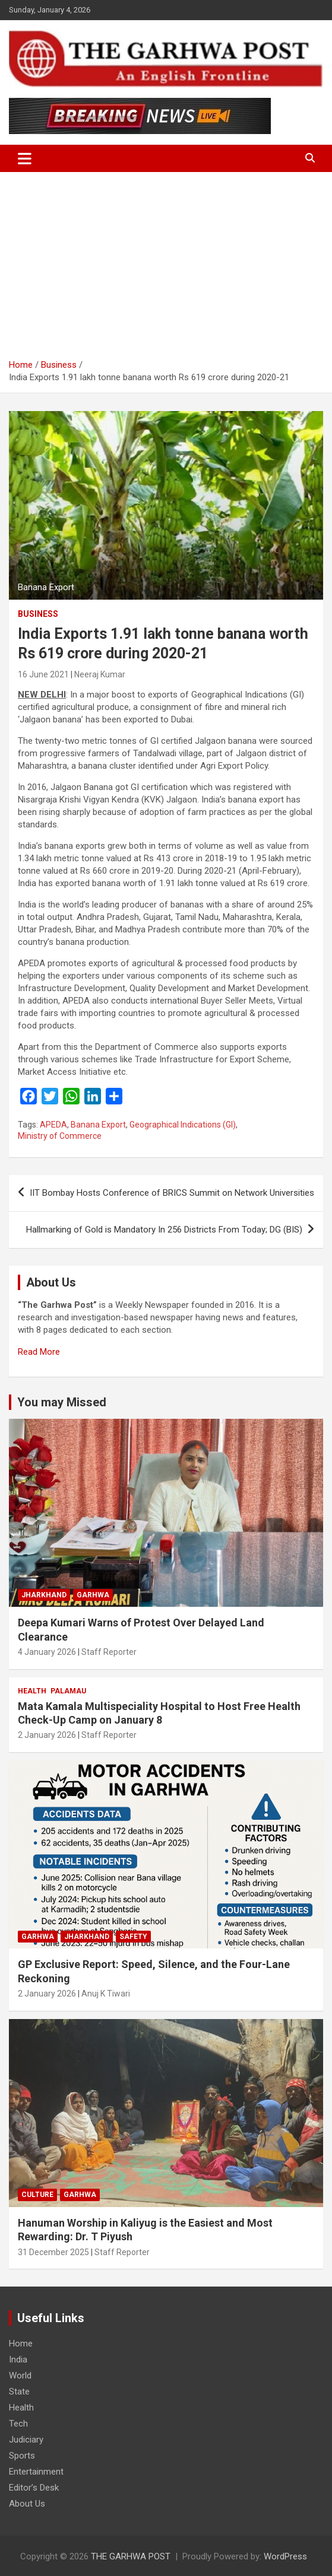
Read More (39, 1351)
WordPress (285, 2556)
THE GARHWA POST (130, 2556)
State (19, 2391)
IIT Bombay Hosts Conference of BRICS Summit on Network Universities (172, 1192)
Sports (22, 2455)
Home (21, 2343)
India (18, 2359)
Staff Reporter (109, 1652)
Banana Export (98, 1124)
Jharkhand (44, 1595)
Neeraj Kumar (99, 674)
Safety (133, 1936)
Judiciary (26, 2439)
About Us (27, 2503)
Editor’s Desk (34, 2487)
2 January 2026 (47, 1735)
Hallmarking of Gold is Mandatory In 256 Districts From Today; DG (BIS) (164, 1229)
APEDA (53, 1124)
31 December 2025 (53, 2252)
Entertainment (36, 2471)
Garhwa (93, 1595)
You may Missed (61, 1402)
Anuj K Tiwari (105, 1993)
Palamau (68, 1691)
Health (32, 1691)
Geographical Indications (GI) (182, 1124)
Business (38, 614)
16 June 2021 (43, 674)
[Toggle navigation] (24, 158)
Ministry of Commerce (60, 1136)
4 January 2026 (47, 1652)
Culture (37, 2194)
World (20, 2375)
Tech (18, 2423)
